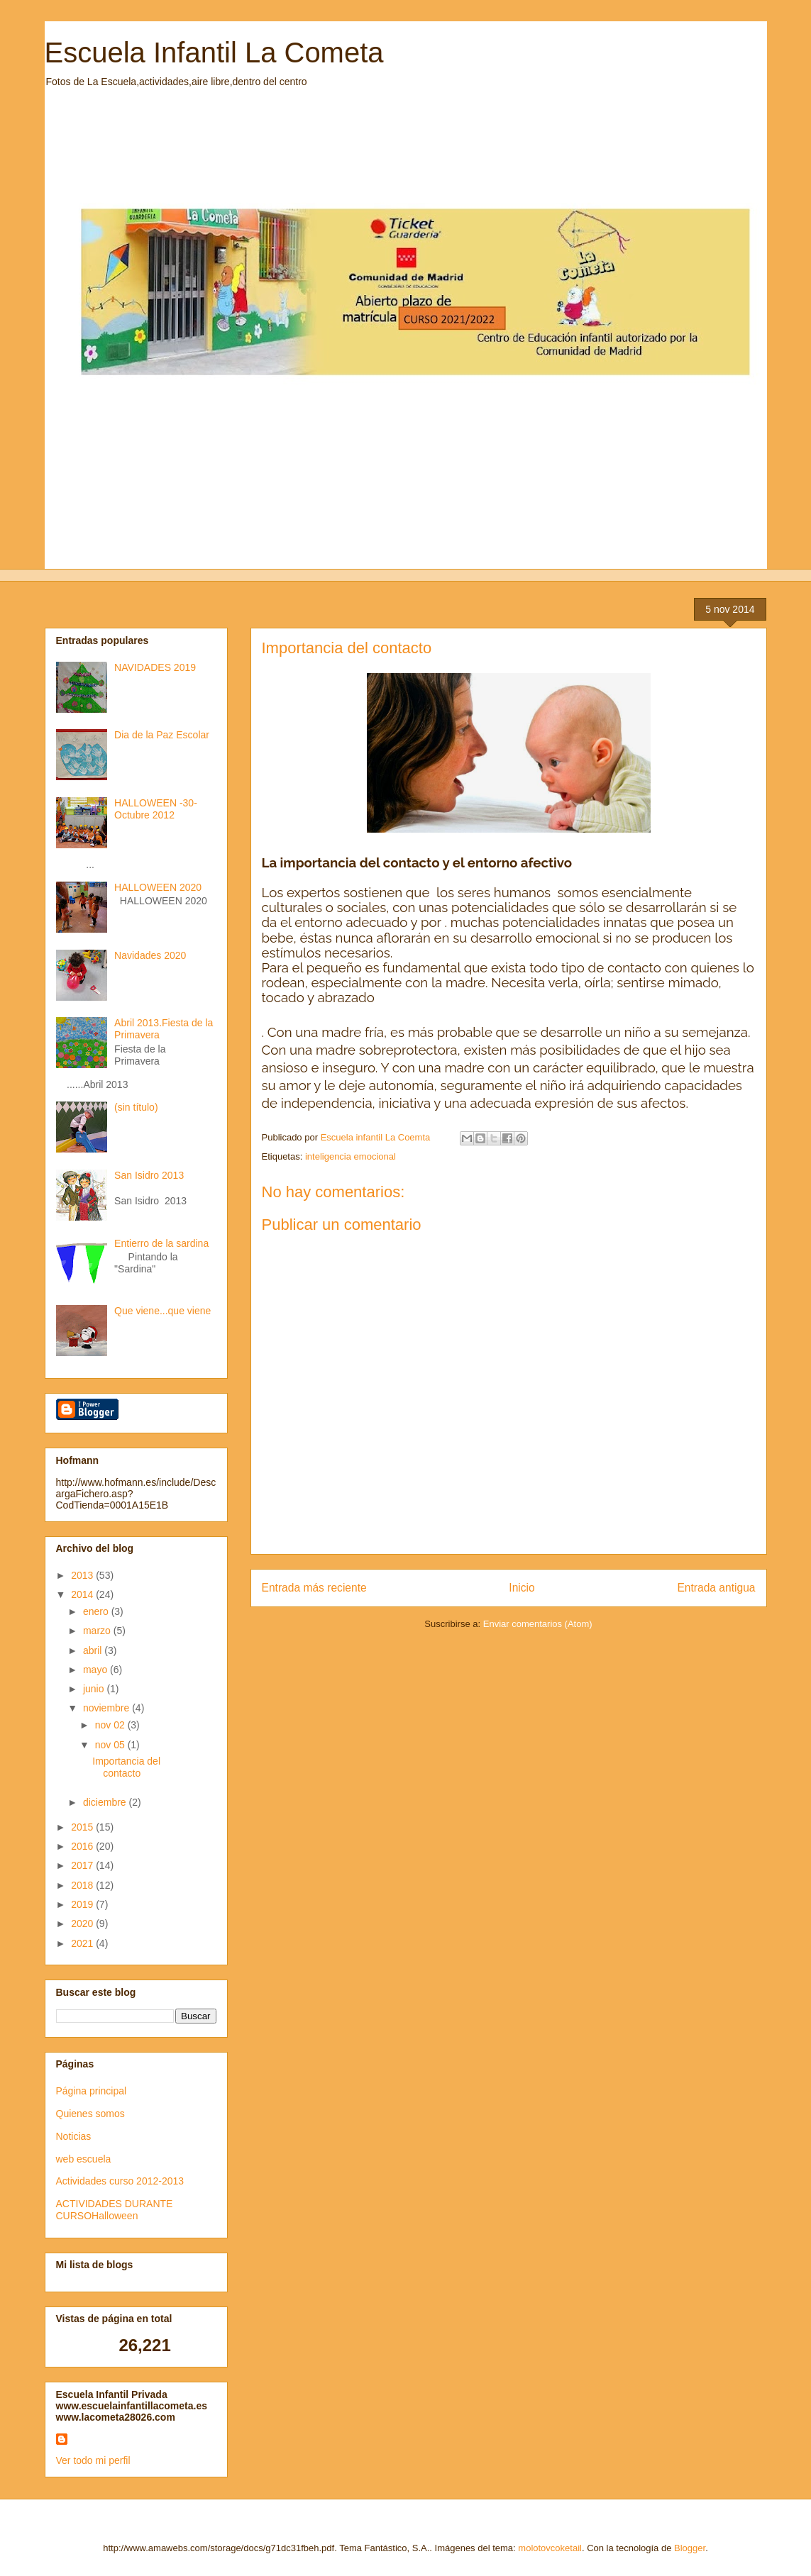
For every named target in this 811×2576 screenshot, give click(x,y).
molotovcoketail (550, 2548)
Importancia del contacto (126, 1767)
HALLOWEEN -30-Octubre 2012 (155, 809)
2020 (83, 1923)
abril (93, 1650)
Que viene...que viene (162, 1310)
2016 (83, 1846)
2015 (83, 1827)
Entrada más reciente (314, 1588)
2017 (83, 1865)
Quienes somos (90, 2113)
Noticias (74, 2136)
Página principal (91, 2091)
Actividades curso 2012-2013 (120, 2181)
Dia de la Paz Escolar (161, 734)
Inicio (521, 1588)
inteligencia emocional (350, 1156)
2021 (83, 1943)
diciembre (106, 1802)
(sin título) (136, 1107)
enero (97, 1611)
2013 (83, 1575)
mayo (96, 1669)
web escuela (83, 2159)
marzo (98, 1630)
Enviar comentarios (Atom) (537, 1624)
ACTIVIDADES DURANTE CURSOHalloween (114, 2209)
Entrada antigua (716, 1588)
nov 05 (111, 1744)
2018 (83, 1885)
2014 (83, 1594)
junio (94, 1688)
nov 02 (111, 1725)
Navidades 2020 (150, 955)
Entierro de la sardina (161, 1243)
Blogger (689, 2548)
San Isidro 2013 (149, 1175)
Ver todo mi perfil (93, 2460)
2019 (83, 1904)
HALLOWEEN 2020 (158, 887)
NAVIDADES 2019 (155, 667)
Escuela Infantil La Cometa (214, 52)
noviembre (107, 1708)
